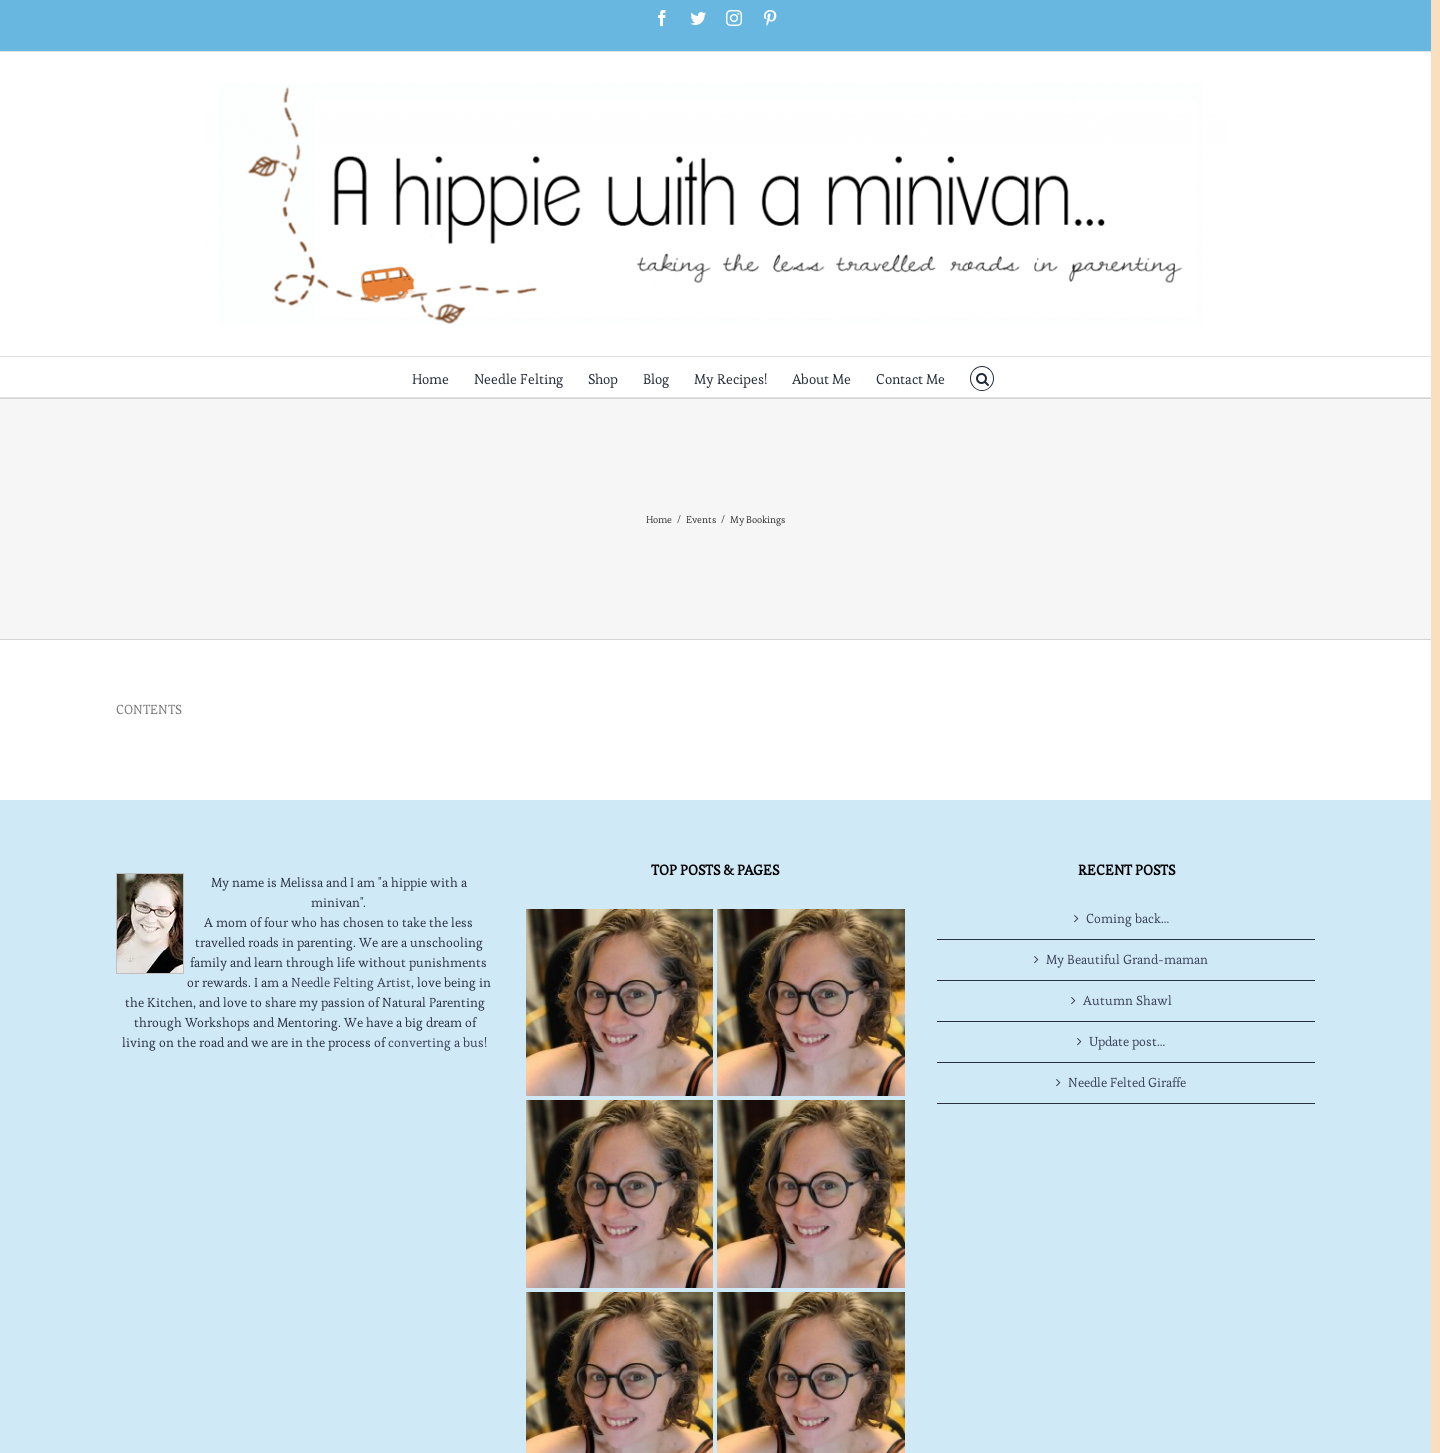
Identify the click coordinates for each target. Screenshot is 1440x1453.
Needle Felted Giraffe (1127, 1082)
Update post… (1127, 1041)
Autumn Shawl (1127, 1000)
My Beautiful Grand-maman (1127, 959)
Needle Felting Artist (351, 982)
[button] (982, 377)
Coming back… (1127, 918)
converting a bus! (437, 1042)
